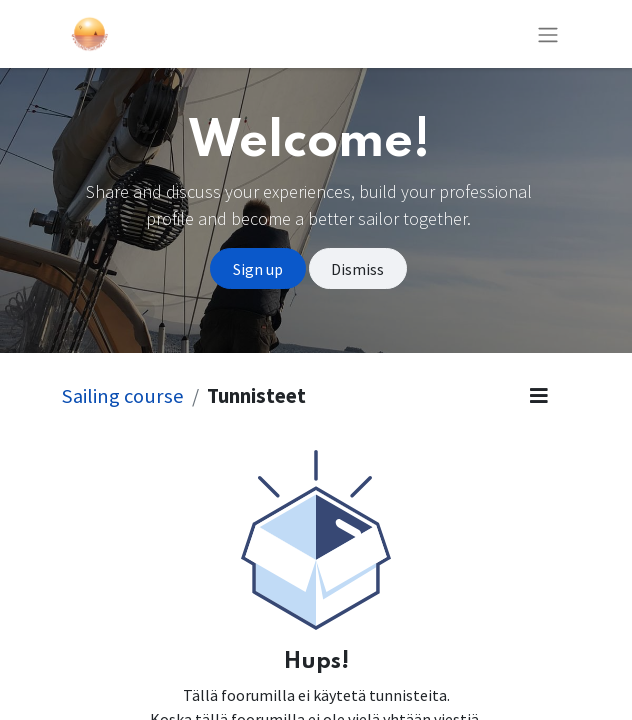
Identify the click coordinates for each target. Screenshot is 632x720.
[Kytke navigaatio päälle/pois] (548, 34)
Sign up (258, 269)
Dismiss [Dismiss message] (357, 269)
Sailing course (122, 396)
